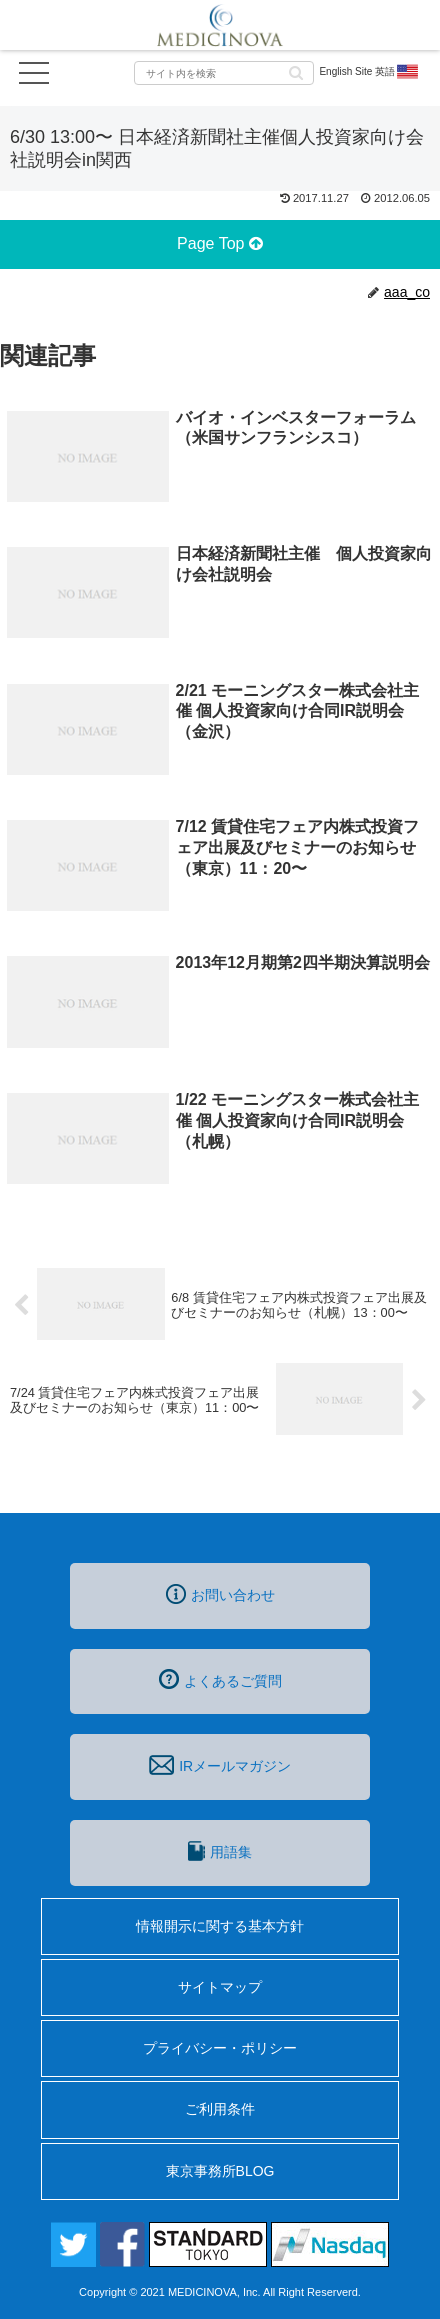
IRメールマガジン (220, 1765)
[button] (296, 71)
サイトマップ (220, 1987)
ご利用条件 (220, 2109)
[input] (224, 73)
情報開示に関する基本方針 (220, 1926)
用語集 (220, 1851)
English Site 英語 (369, 72)
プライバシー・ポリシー (220, 2048)
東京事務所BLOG (220, 2171)
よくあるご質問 (220, 1679)
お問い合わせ (220, 1594)
